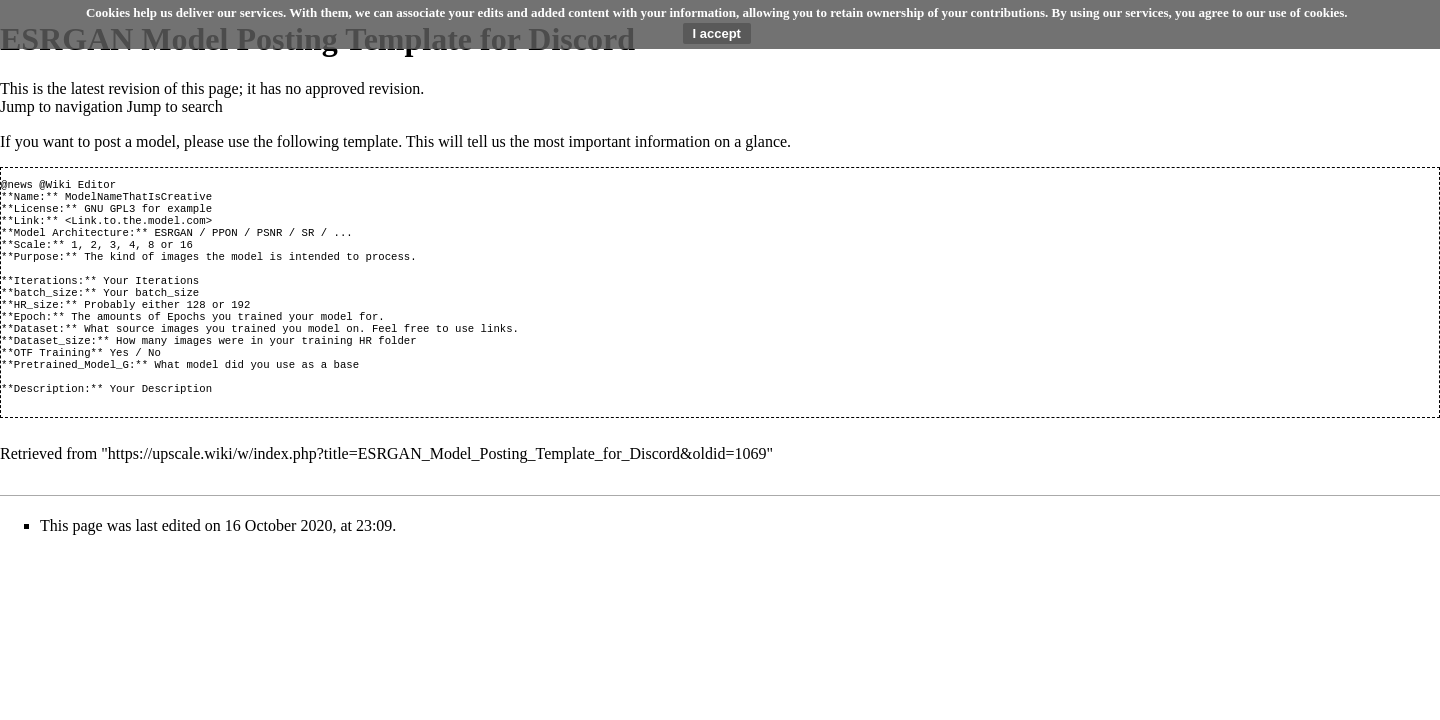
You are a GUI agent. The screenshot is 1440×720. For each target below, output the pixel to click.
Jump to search (175, 106)
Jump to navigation (61, 106)
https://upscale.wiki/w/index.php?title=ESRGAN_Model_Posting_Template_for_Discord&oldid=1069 (437, 491)
